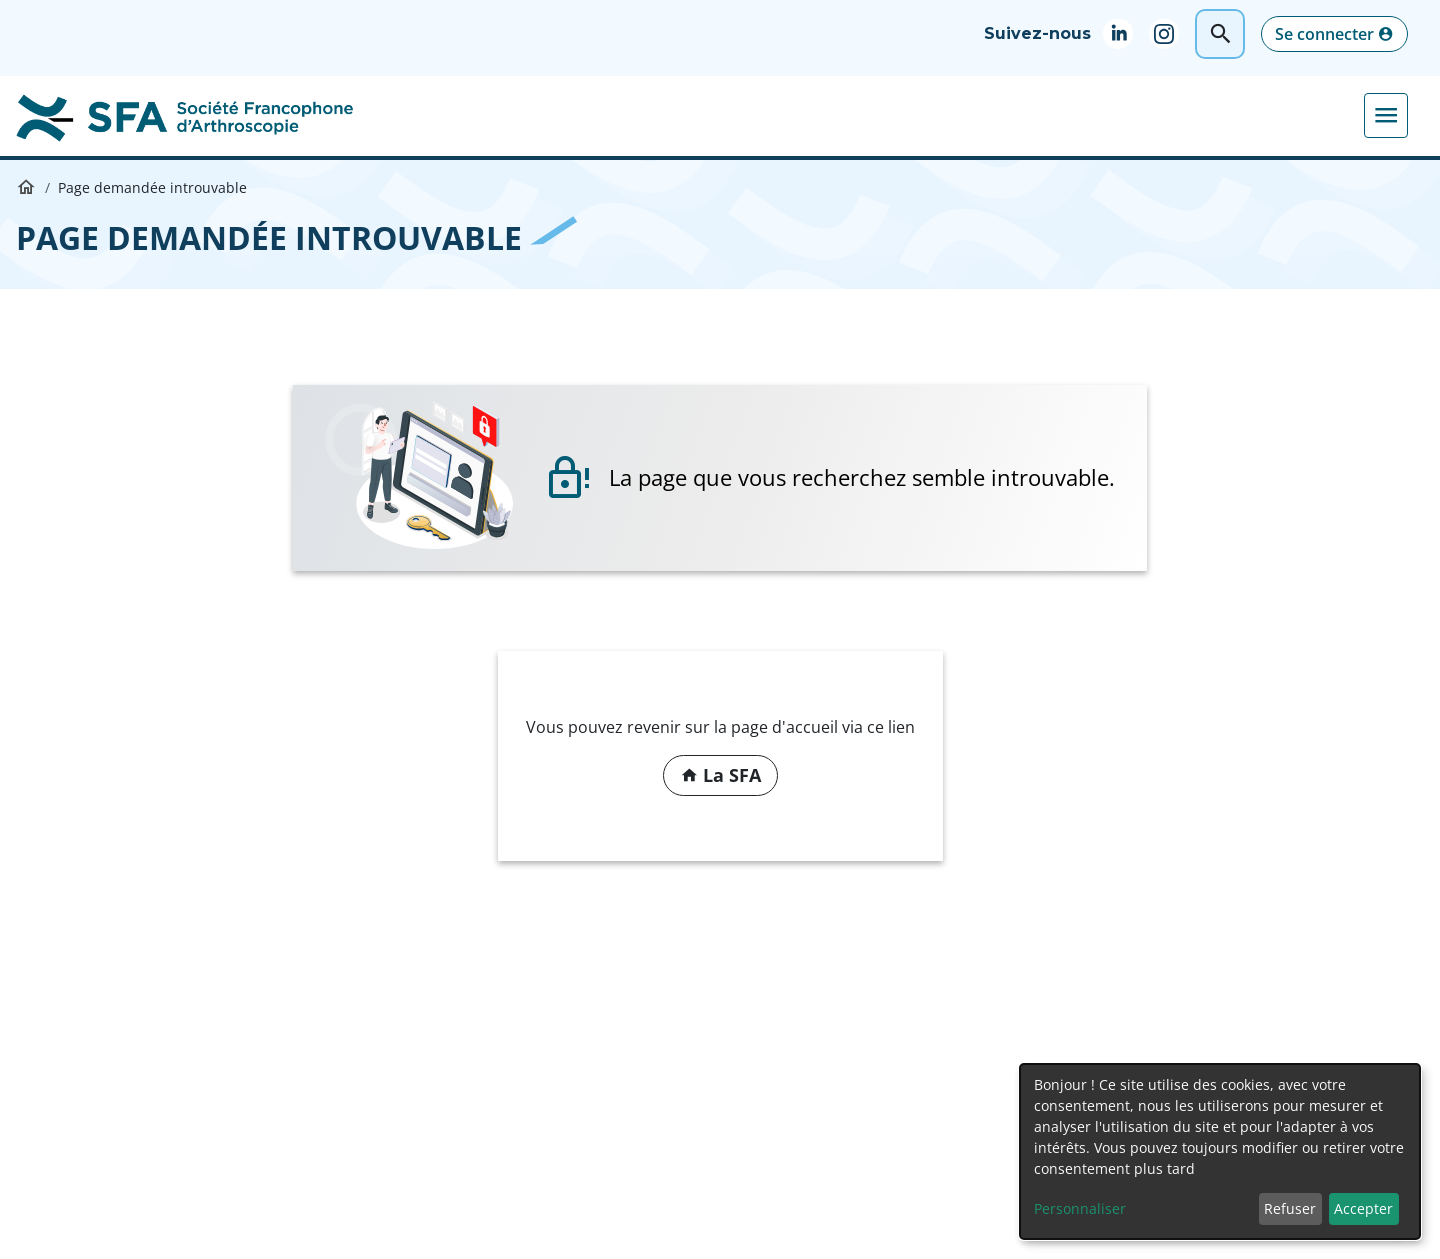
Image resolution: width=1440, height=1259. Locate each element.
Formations (594, 115)
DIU (687, 115)
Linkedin (1126, 34)
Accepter (1363, 1208)
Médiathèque (787, 115)
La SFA (394, 115)
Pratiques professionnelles (978, 115)
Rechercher (1220, 34)
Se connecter (1324, 34)
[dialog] (1220, 1151)
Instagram (1172, 34)
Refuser (1290, 1208)
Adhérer (1351, 115)
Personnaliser (1080, 1208)
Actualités (1245, 115)
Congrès (484, 115)
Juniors (1144, 115)
